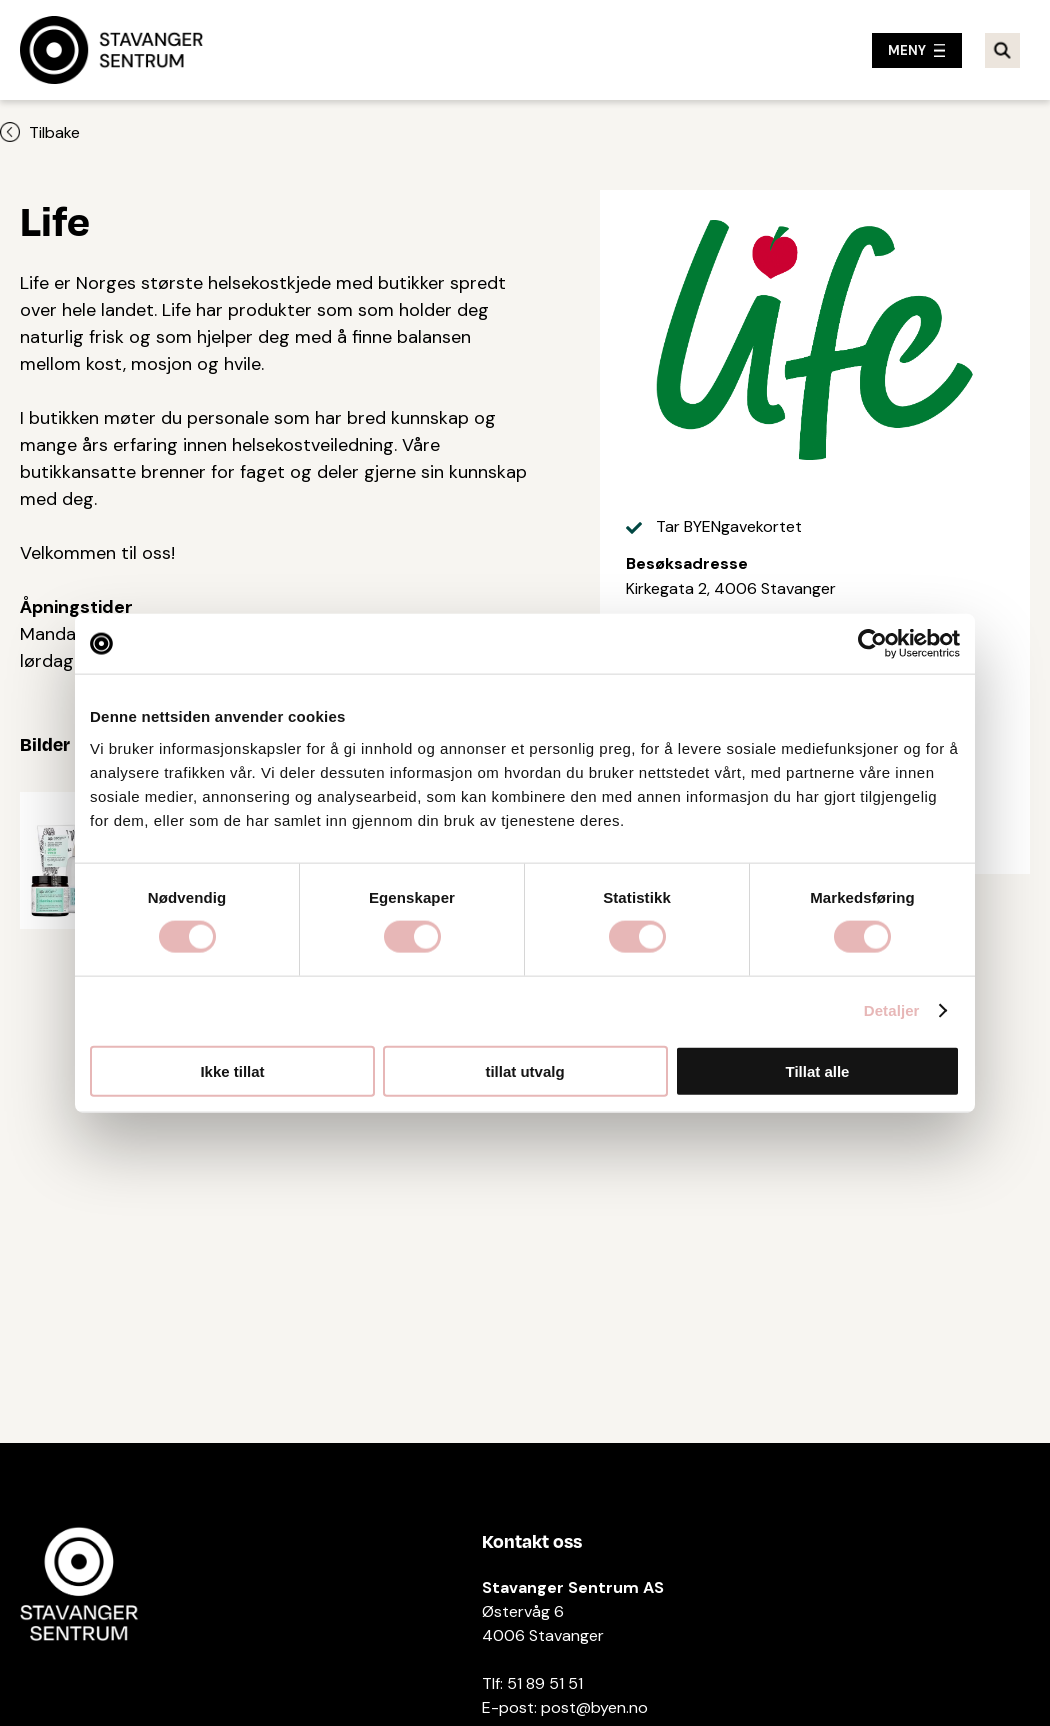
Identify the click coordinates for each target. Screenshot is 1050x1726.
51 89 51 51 (545, 1683)
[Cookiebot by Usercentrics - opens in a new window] (872, 644)
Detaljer (892, 1010)
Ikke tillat (232, 1070)
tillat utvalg (524, 1070)
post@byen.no (594, 1707)
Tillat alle (818, 1070)
